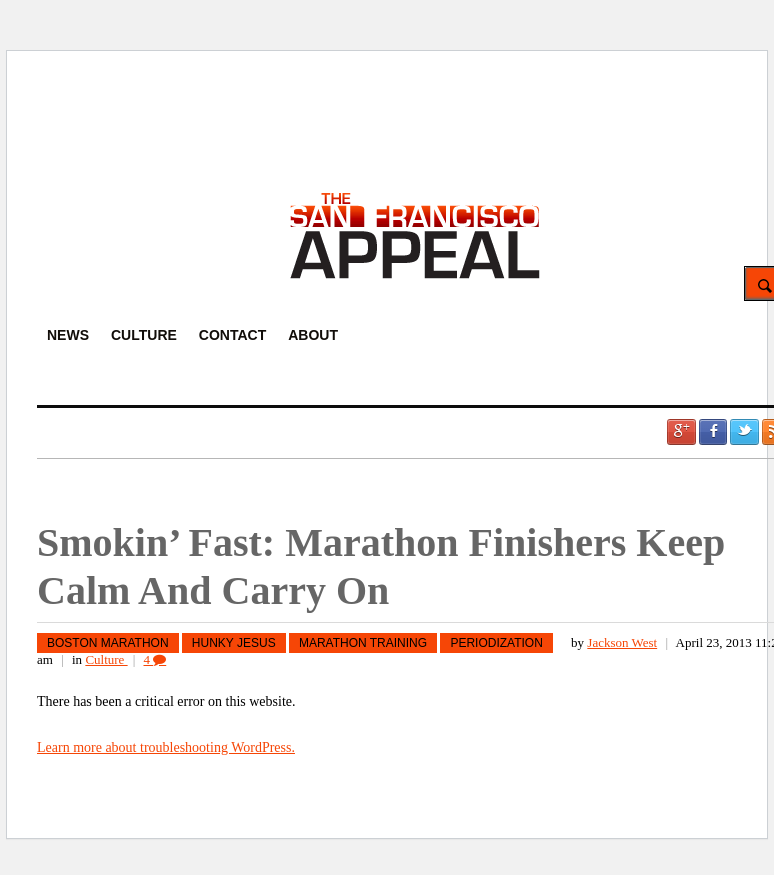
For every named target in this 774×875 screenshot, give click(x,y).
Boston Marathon (108, 643)
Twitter (744, 432)
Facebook (713, 432)
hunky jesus (234, 643)
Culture (106, 659)
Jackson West (622, 642)
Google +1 (681, 432)
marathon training (363, 643)
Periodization (496, 643)
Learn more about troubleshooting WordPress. (166, 747)
